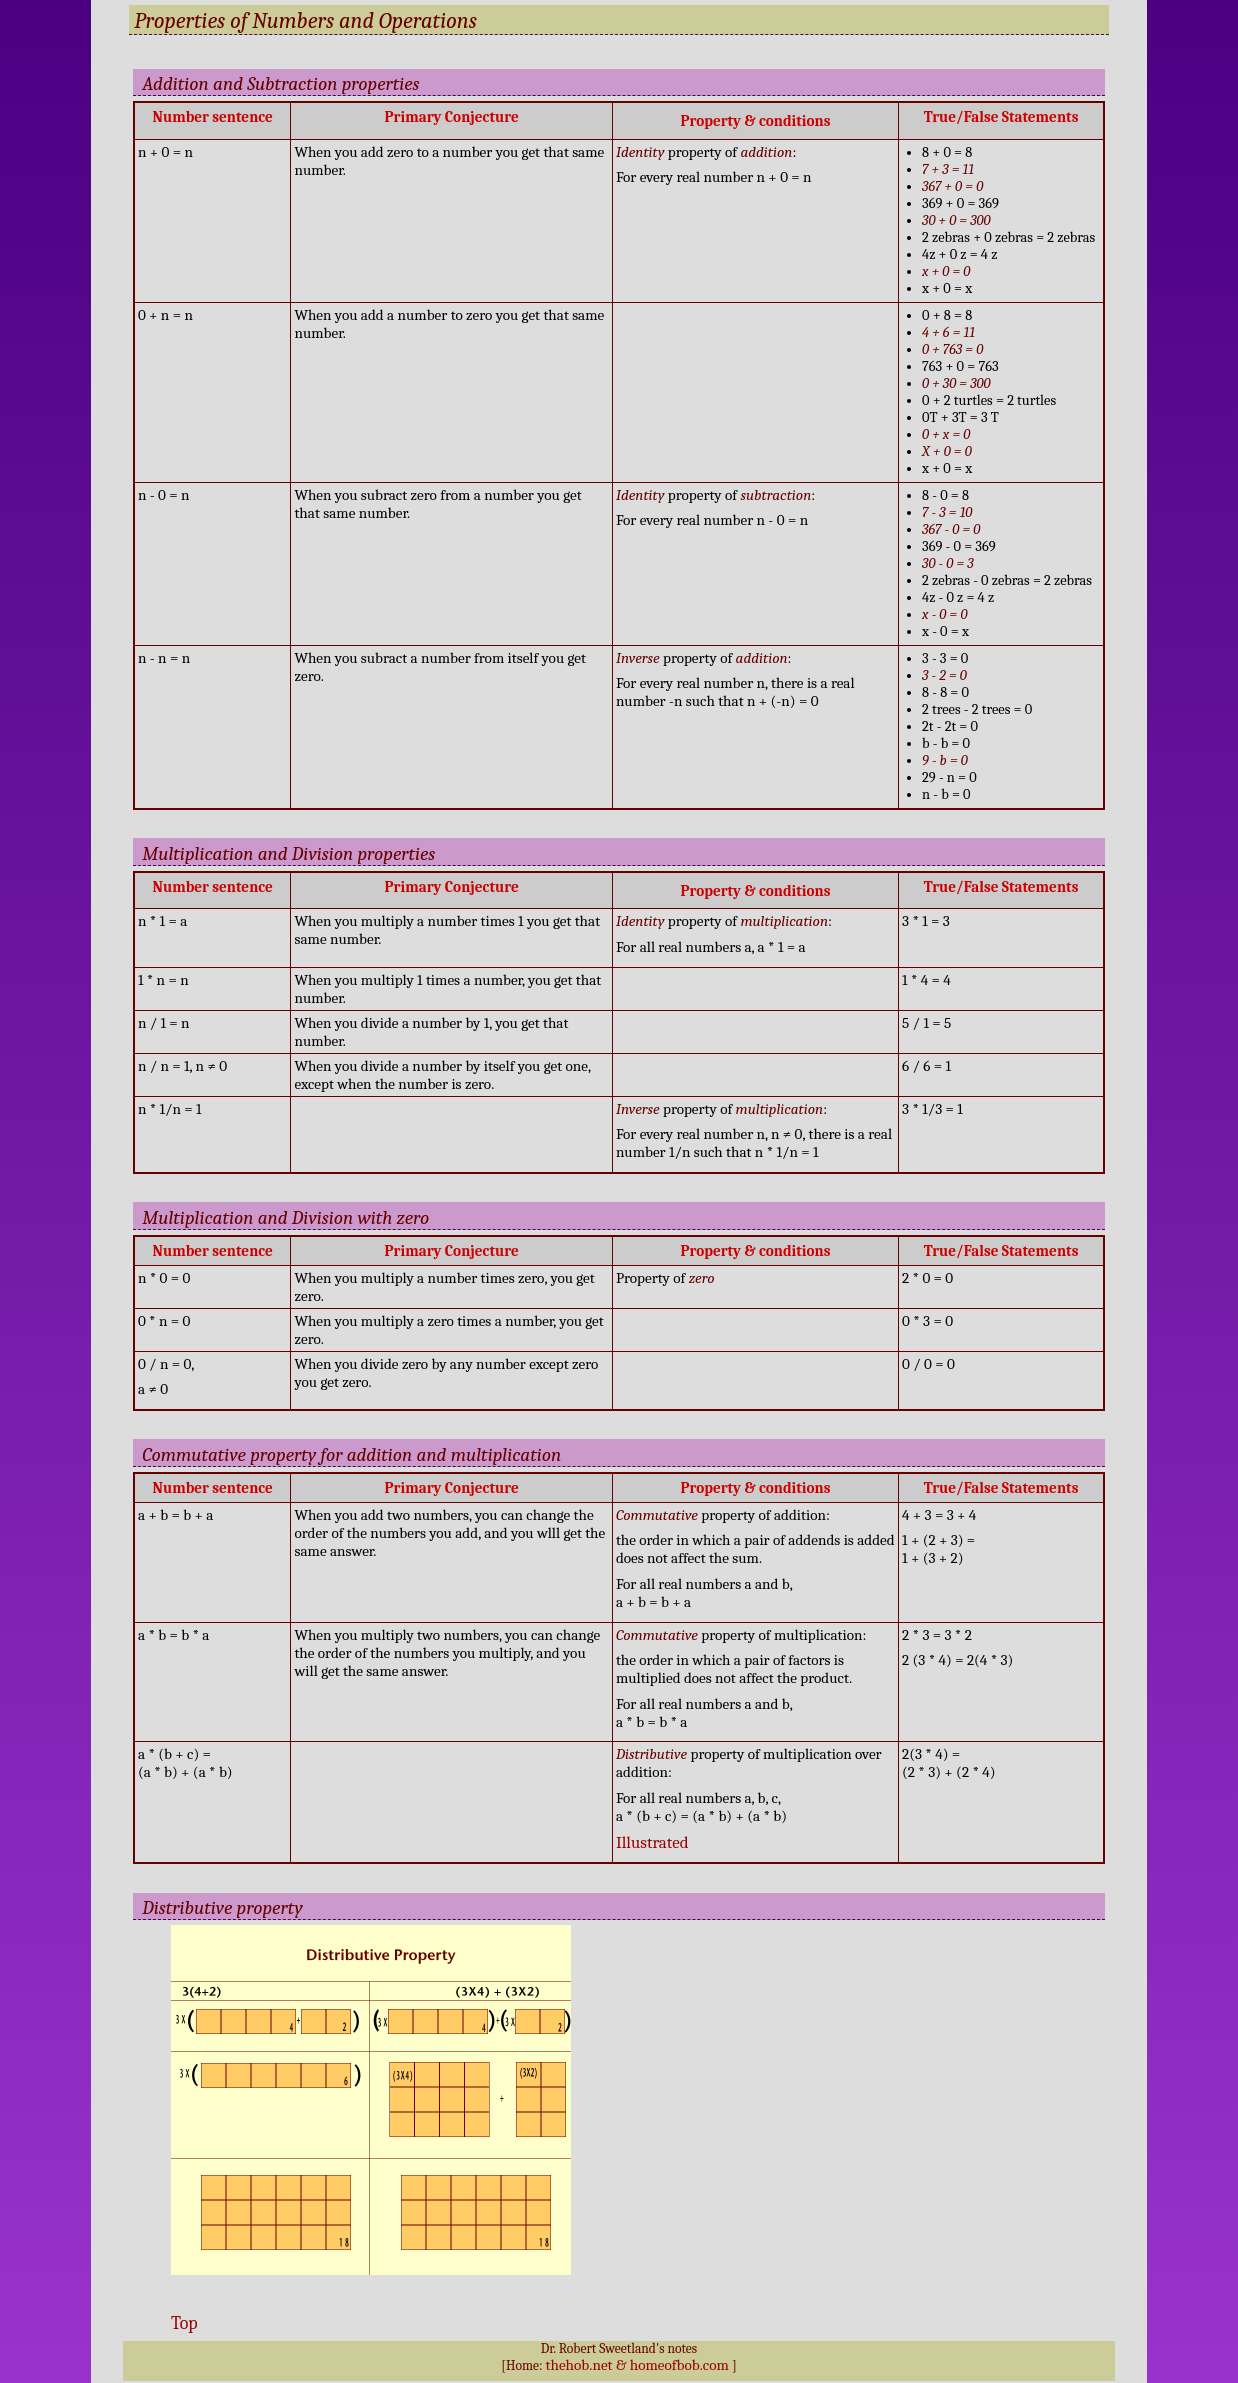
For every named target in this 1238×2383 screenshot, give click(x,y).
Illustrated (652, 1842)
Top (184, 2323)
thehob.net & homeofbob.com (637, 2365)
